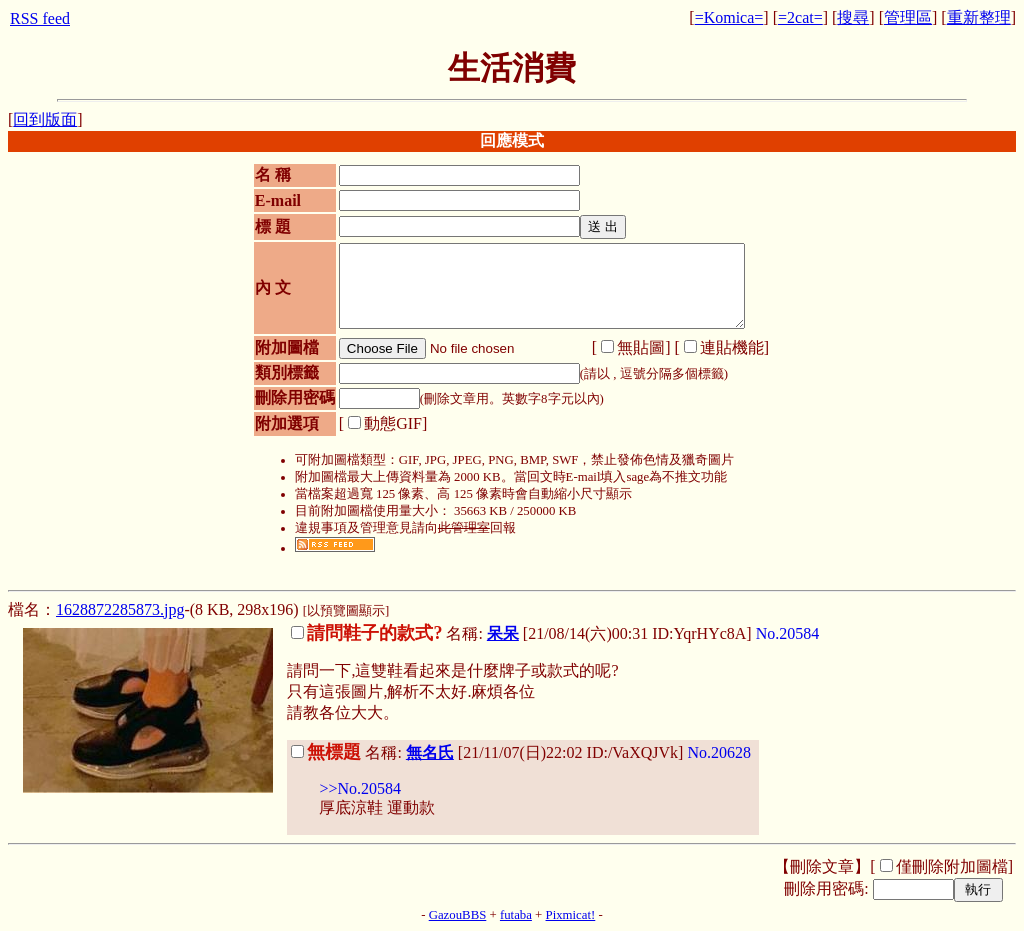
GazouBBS (458, 915)
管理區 (908, 17)
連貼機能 (732, 347)
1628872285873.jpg (120, 609)
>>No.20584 (360, 788)
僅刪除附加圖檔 (952, 866)
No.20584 (788, 633)
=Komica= (729, 17)
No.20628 (719, 752)
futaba (516, 915)
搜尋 (853, 17)
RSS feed (40, 18)
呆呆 (503, 633)
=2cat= (800, 17)
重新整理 (979, 17)
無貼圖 (641, 347)
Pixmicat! (571, 915)
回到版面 (45, 119)
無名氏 (430, 752)
